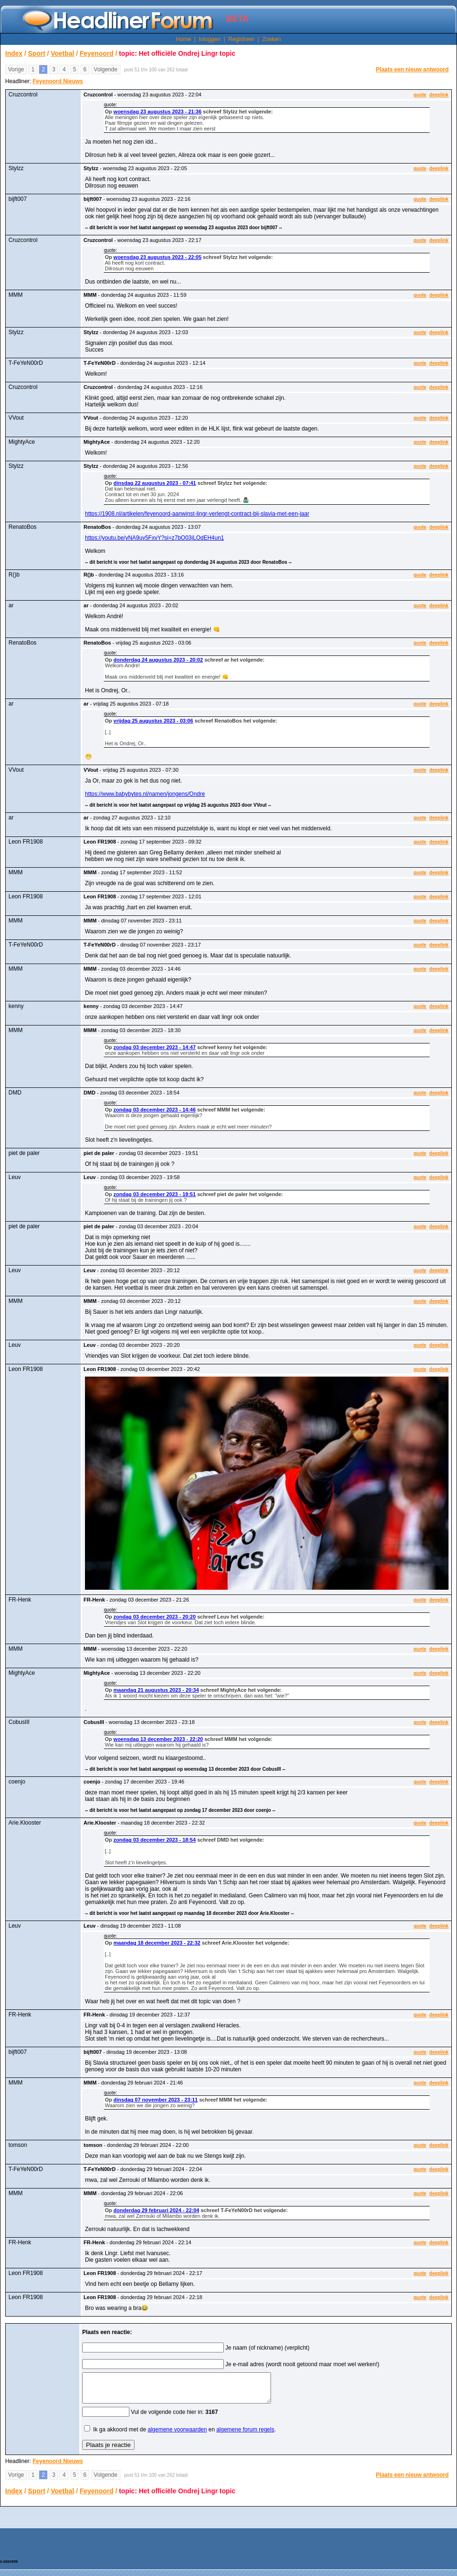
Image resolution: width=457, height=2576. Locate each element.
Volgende (106, 69)
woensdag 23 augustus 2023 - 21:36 (157, 111)
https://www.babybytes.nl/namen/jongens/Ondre (145, 794)
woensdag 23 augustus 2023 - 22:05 (157, 257)
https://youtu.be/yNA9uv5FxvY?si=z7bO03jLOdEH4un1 (154, 537)
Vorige (16, 69)
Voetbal (62, 53)
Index (14, 53)
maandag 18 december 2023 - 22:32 (156, 1943)
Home (183, 39)
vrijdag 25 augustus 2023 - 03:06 (153, 721)
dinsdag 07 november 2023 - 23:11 (155, 2099)
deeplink (439, 94)
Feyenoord (97, 53)
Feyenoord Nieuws (58, 81)
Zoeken (271, 39)
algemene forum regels (245, 2435)
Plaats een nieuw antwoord (412, 69)
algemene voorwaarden (177, 2435)
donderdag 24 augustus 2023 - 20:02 (158, 660)
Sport (36, 53)
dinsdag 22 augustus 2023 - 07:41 (154, 483)
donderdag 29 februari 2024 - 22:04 (156, 2210)
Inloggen (209, 39)
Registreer (241, 39)
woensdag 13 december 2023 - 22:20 (158, 1739)
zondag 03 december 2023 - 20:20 (154, 1617)
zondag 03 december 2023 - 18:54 (154, 1840)
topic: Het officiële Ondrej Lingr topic (177, 53)
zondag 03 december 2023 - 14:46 (154, 1109)
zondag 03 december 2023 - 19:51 (154, 1194)
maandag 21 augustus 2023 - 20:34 (156, 1690)
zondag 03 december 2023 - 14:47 (154, 1047)
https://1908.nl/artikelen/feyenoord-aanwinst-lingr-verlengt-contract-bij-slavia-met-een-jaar (197, 513)
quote (420, 94)
